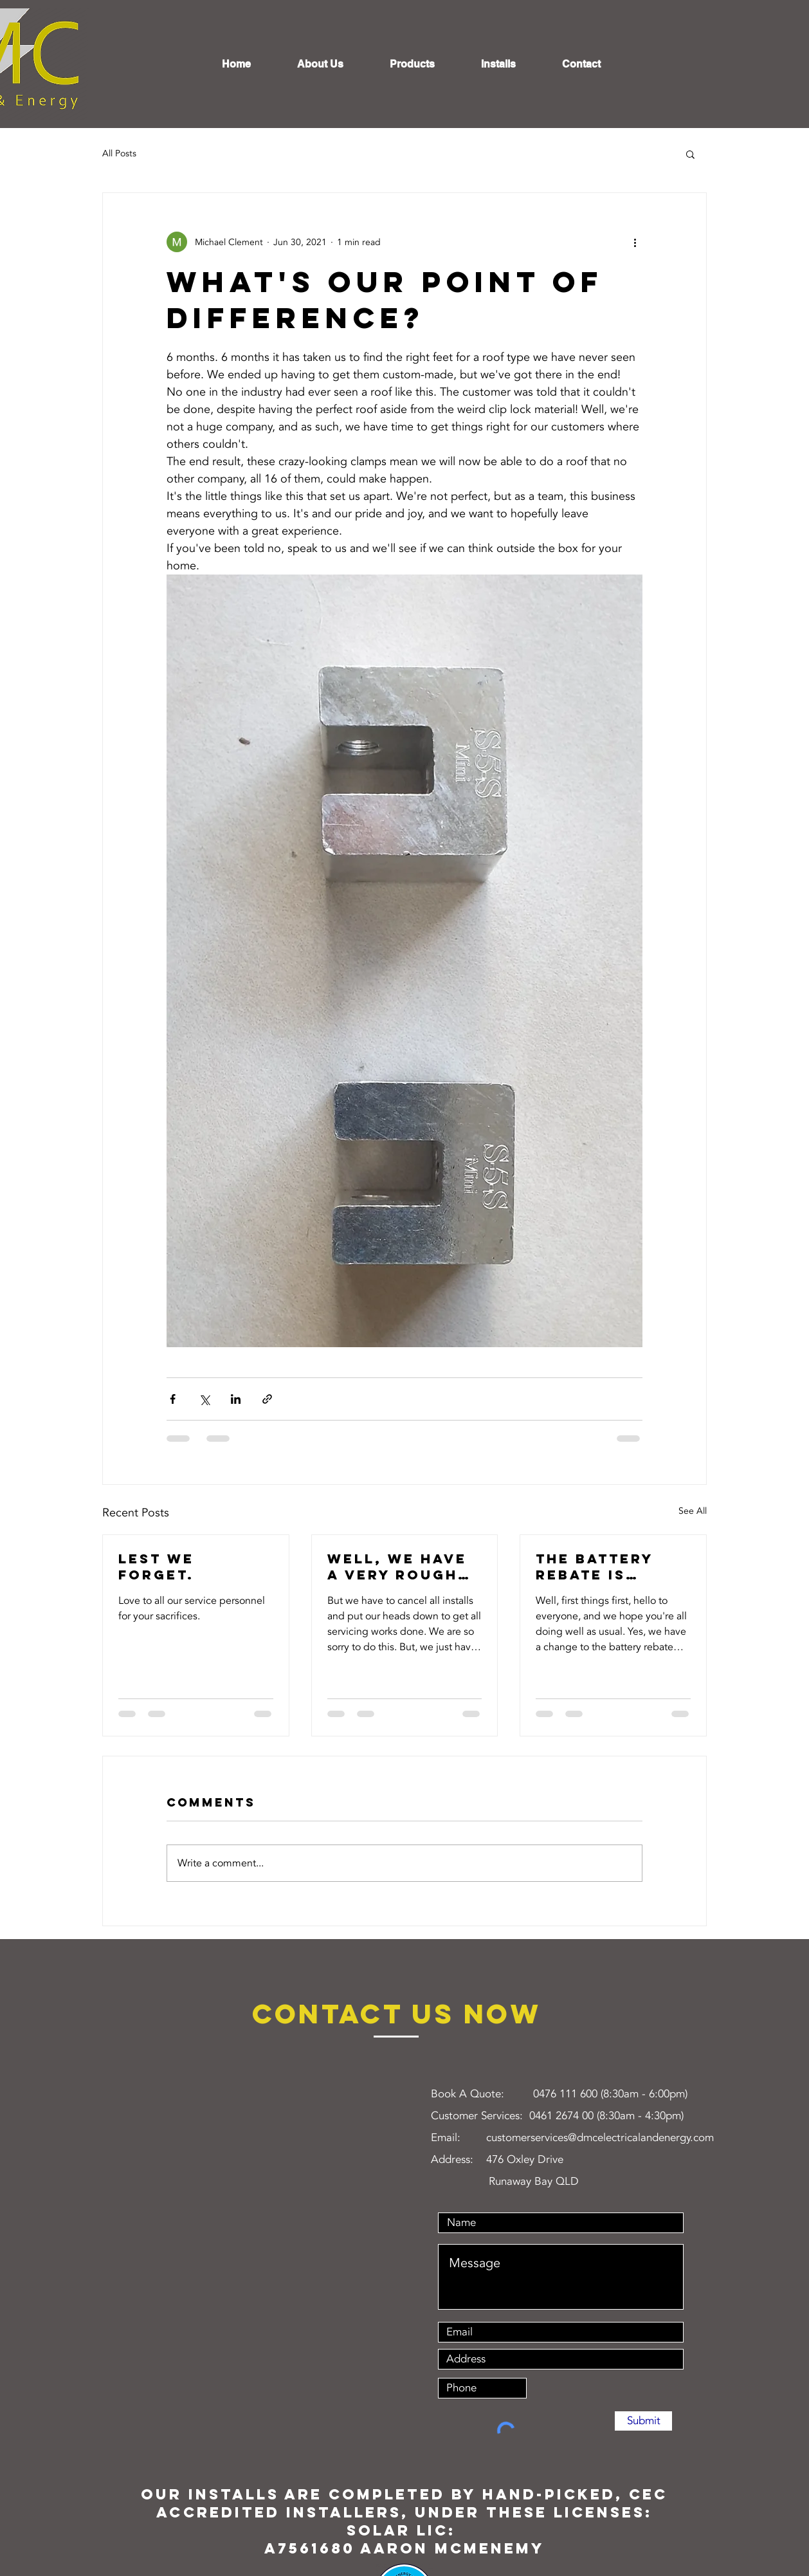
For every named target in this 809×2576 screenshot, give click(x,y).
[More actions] (634, 242)
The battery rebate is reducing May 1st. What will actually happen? (606, 1566)
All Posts (119, 153)
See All (692, 1511)
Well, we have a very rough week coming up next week (397, 1566)
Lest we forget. (156, 1566)
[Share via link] (267, 1399)
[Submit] (643, 2421)
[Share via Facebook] (173, 1399)
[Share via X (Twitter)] (204, 1399)
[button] (690, 154)
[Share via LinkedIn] (236, 1399)
